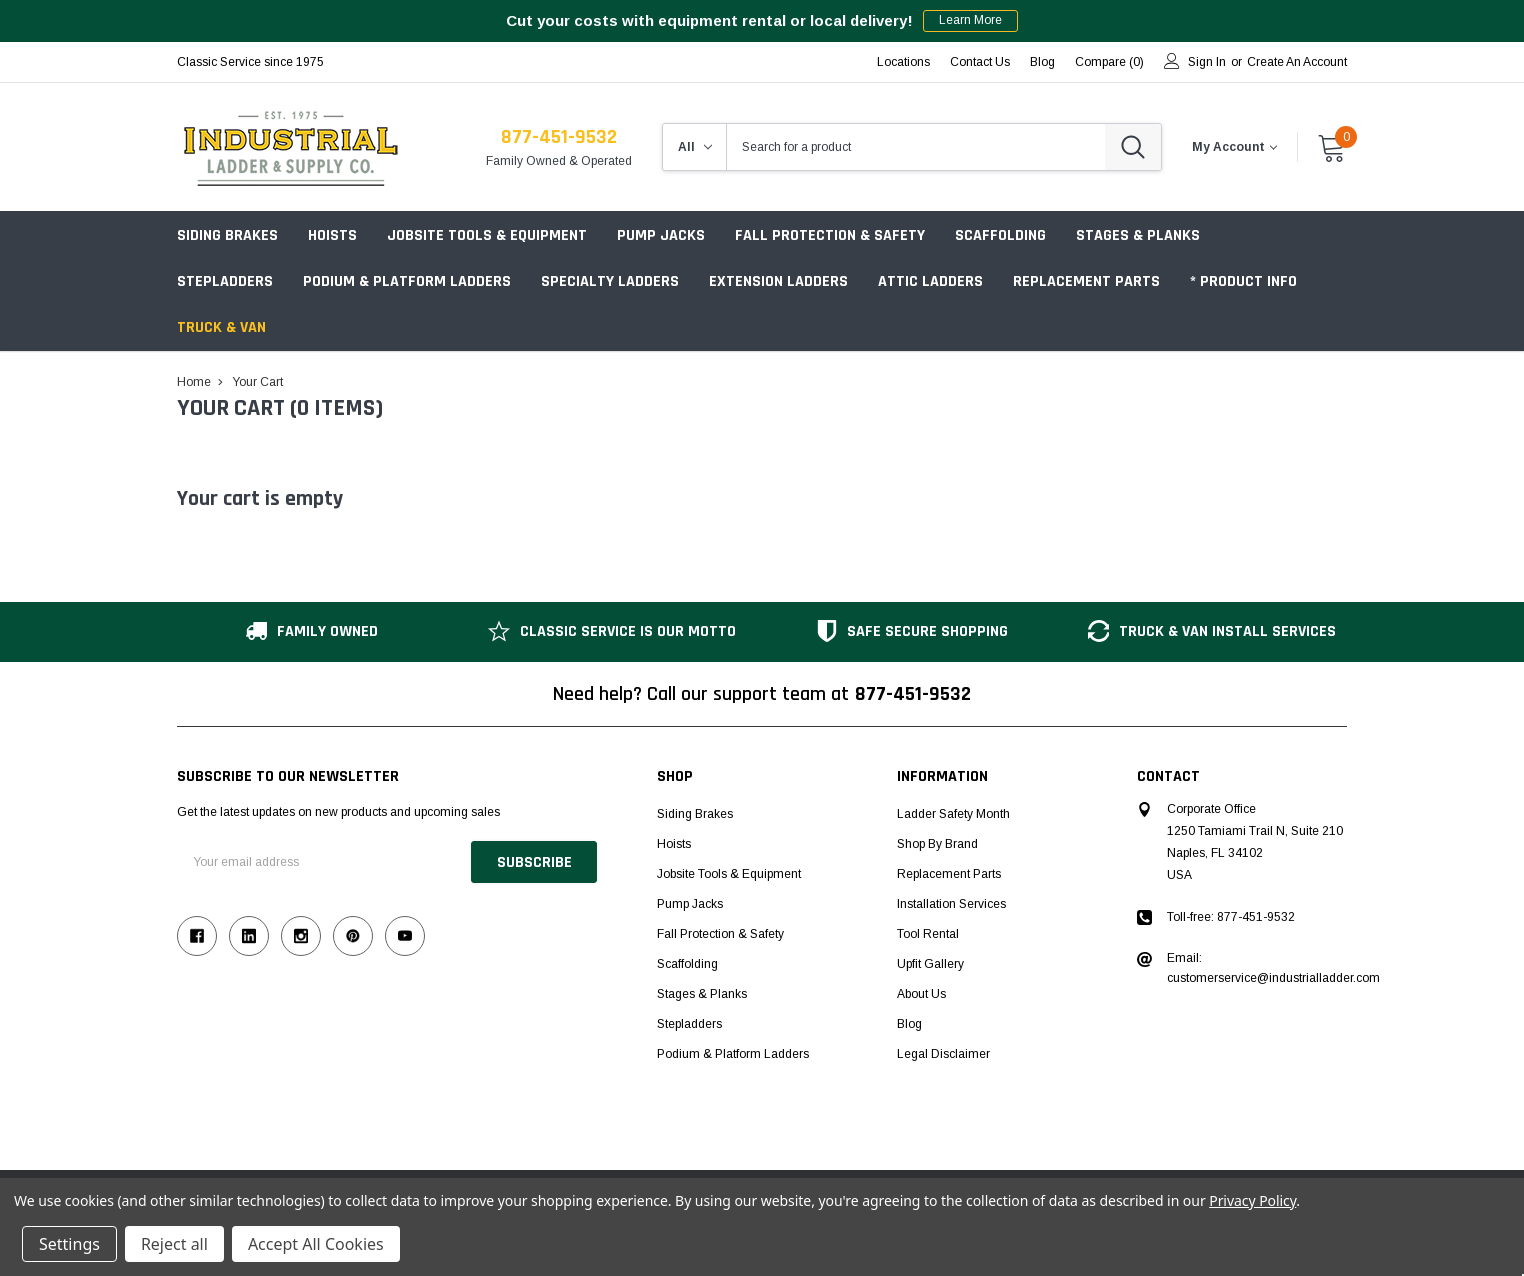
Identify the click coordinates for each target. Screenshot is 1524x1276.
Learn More (970, 21)
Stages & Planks (1138, 235)
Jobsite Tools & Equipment (487, 235)
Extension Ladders (778, 281)
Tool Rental (928, 934)
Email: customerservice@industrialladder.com (1273, 968)
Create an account (1297, 62)
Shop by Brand (937, 844)
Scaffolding (1000, 235)
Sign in (1207, 62)
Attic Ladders (930, 281)
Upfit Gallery (930, 964)
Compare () (1109, 62)
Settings (69, 1244)
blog (1042, 62)
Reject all (174, 1244)
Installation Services (951, 904)
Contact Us (980, 62)
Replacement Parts (1086, 281)
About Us (921, 994)
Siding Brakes (227, 235)
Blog (909, 1024)
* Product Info (1243, 281)
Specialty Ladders (610, 281)
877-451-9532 (559, 137)
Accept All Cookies (316, 1244)
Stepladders (225, 281)
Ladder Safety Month (953, 814)
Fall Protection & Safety (830, 235)
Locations (903, 62)
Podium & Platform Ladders (407, 281)
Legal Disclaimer (943, 1054)
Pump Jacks (661, 235)
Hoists (332, 235)
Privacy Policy (1252, 1200)
